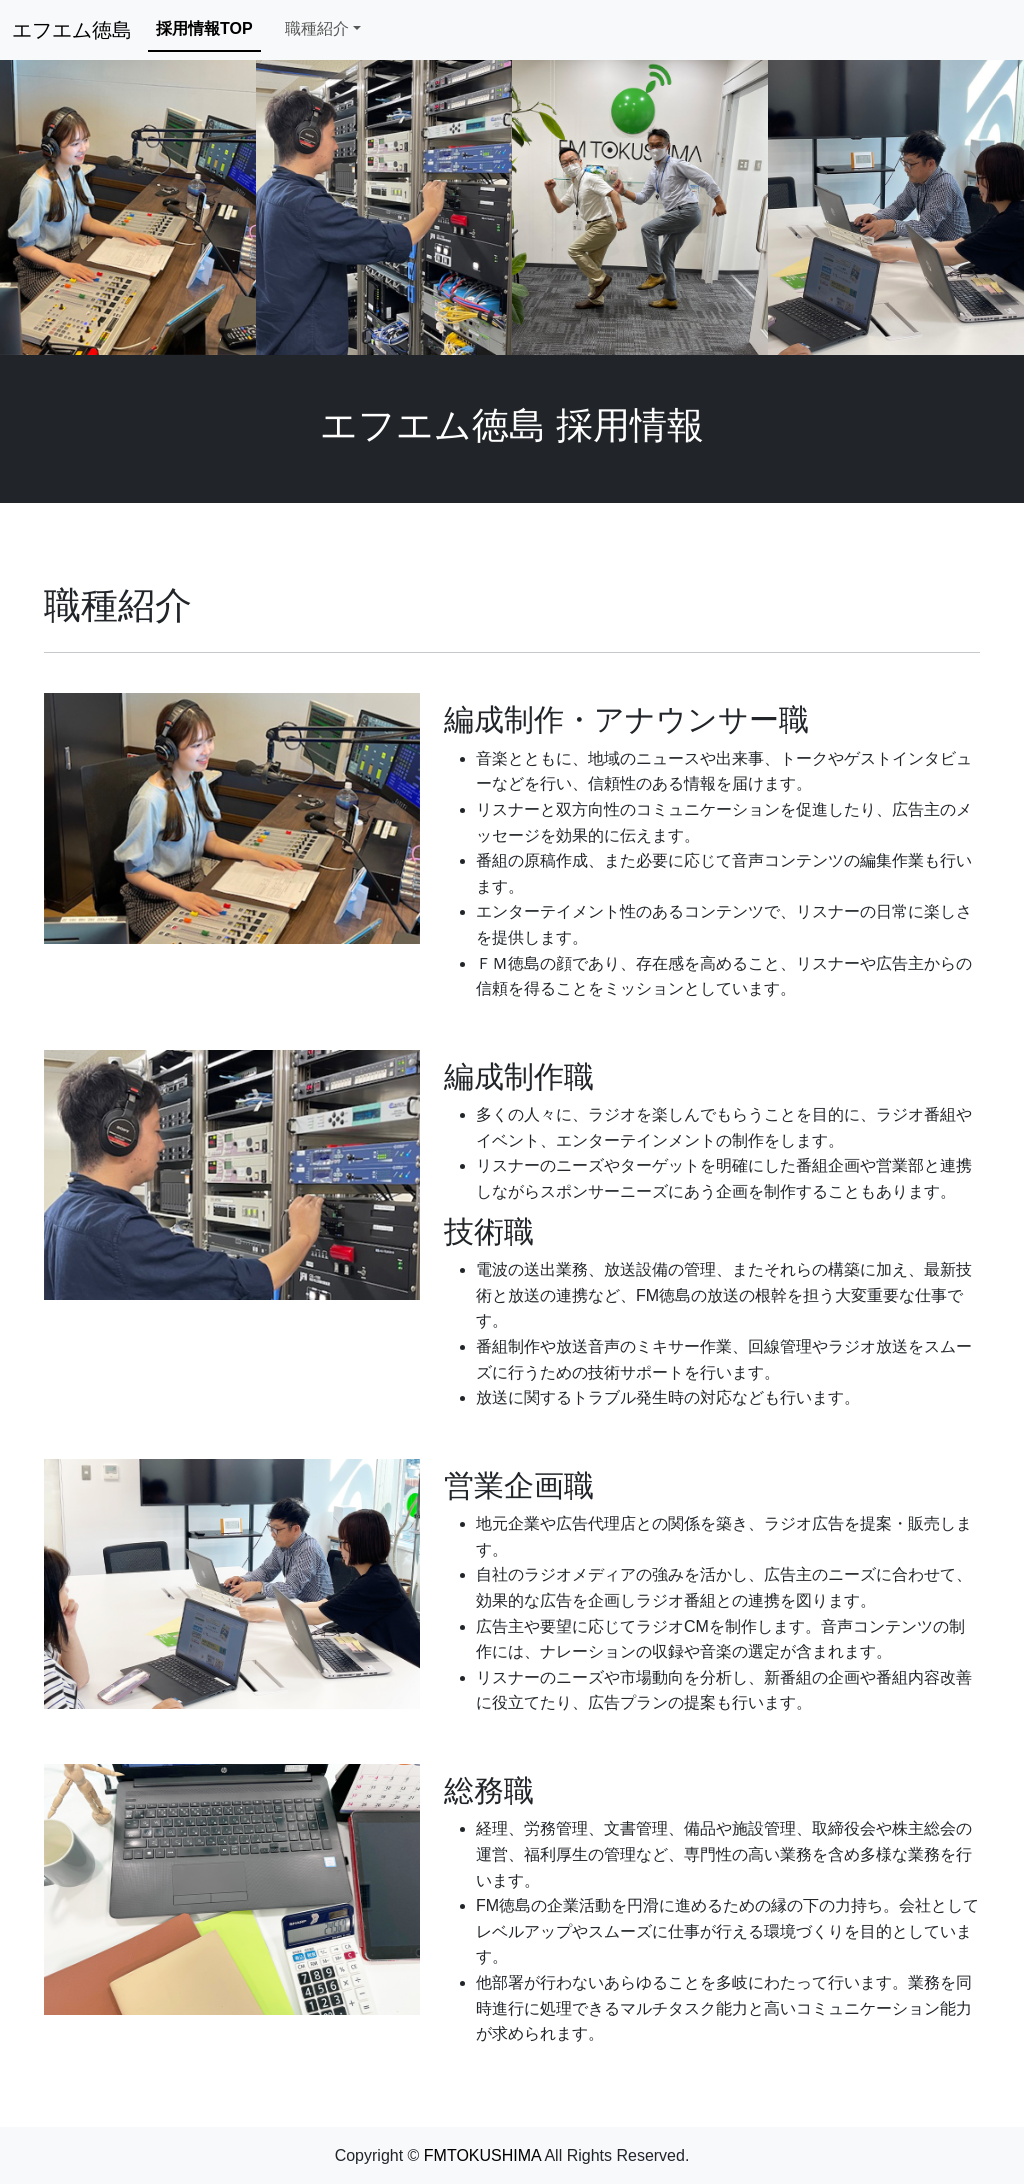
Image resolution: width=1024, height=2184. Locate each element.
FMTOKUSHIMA (482, 2155)
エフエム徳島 (72, 30)
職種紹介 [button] (317, 28)
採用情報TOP (204, 28)
